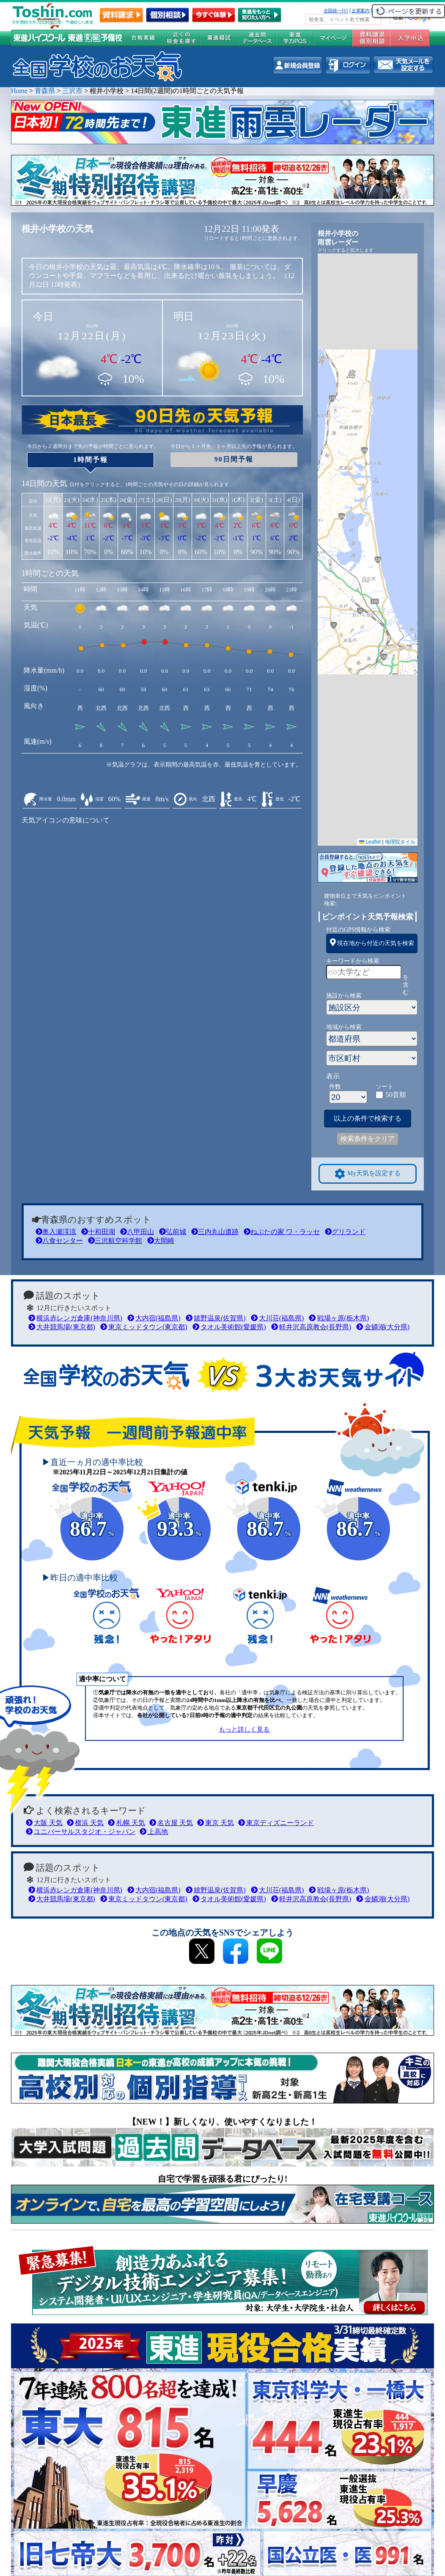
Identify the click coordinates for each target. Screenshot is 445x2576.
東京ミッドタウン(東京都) (143, 1327)
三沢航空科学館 (115, 1240)
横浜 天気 (85, 1822)
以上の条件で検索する (367, 1118)
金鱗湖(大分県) (382, 1327)
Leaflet (370, 842)
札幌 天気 (126, 1822)
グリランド (345, 1231)
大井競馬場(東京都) (61, 1327)
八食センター (59, 1240)
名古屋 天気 (171, 1822)
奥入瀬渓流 (56, 1231)
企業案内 (360, 10)
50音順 (396, 1094)
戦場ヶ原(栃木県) (339, 1318)
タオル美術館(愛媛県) (229, 1327)
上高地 (154, 1831)
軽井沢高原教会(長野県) (311, 1327)
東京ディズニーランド (276, 1822)
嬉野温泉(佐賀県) (216, 1318)
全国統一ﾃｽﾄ (336, 10)
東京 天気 (215, 1822)
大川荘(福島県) (277, 1318)
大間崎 (160, 1240)
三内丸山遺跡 (215, 1231)
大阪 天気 (44, 1822)
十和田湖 (98, 1231)
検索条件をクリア (368, 1138)
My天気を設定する (368, 1173)
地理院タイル (400, 842)
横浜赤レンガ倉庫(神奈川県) (75, 1318)
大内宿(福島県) (154, 1318)
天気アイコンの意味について (66, 820)
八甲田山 (137, 1231)
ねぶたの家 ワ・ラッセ (282, 1231)
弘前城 (172, 1231)
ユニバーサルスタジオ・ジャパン (80, 1831)
